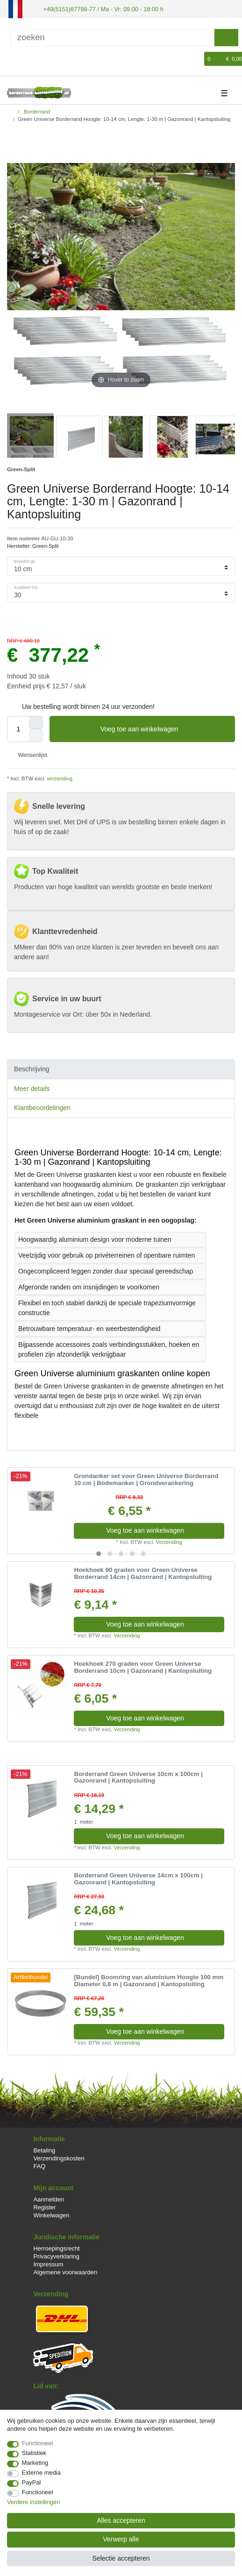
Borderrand (36, 110)
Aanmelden (48, 2198)
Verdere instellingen (33, 2501)
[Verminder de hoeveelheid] (36, 735)
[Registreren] (29, 58)
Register (44, 2206)
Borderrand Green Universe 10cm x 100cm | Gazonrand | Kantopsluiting (138, 1776)
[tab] (121, 1069)
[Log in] (13, 58)
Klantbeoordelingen (42, 1107)
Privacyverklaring (56, 2255)
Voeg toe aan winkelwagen (164, 728)
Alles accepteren (121, 2520)
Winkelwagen (51, 2214)
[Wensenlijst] (197, 58)
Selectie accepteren (121, 2558)
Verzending (169, 1541)
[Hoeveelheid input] (18, 728)
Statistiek (34, 2452)
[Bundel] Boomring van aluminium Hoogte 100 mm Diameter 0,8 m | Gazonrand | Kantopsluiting (148, 1980)
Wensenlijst (29, 754)
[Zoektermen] (112, 36)
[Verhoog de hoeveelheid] (36, 722)
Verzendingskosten (58, 2157)
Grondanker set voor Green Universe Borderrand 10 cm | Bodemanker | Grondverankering (146, 1479)
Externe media (41, 2472)
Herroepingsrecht (56, 2247)
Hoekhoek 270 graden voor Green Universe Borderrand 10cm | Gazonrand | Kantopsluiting (143, 1667)
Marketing (35, 2462)
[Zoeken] (226, 36)
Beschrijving (31, 1068)
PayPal (31, 2482)
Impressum (48, 2263)
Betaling (44, 2149)
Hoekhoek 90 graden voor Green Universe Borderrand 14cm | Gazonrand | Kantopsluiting (143, 1573)
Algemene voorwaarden (65, 2271)
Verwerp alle (121, 2539)
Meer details (32, 1088)
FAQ (39, 2165)
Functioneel (37, 2443)
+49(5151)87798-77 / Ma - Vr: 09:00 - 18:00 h (99, 8)
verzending (58, 777)
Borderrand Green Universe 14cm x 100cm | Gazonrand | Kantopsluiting (138, 1878)
